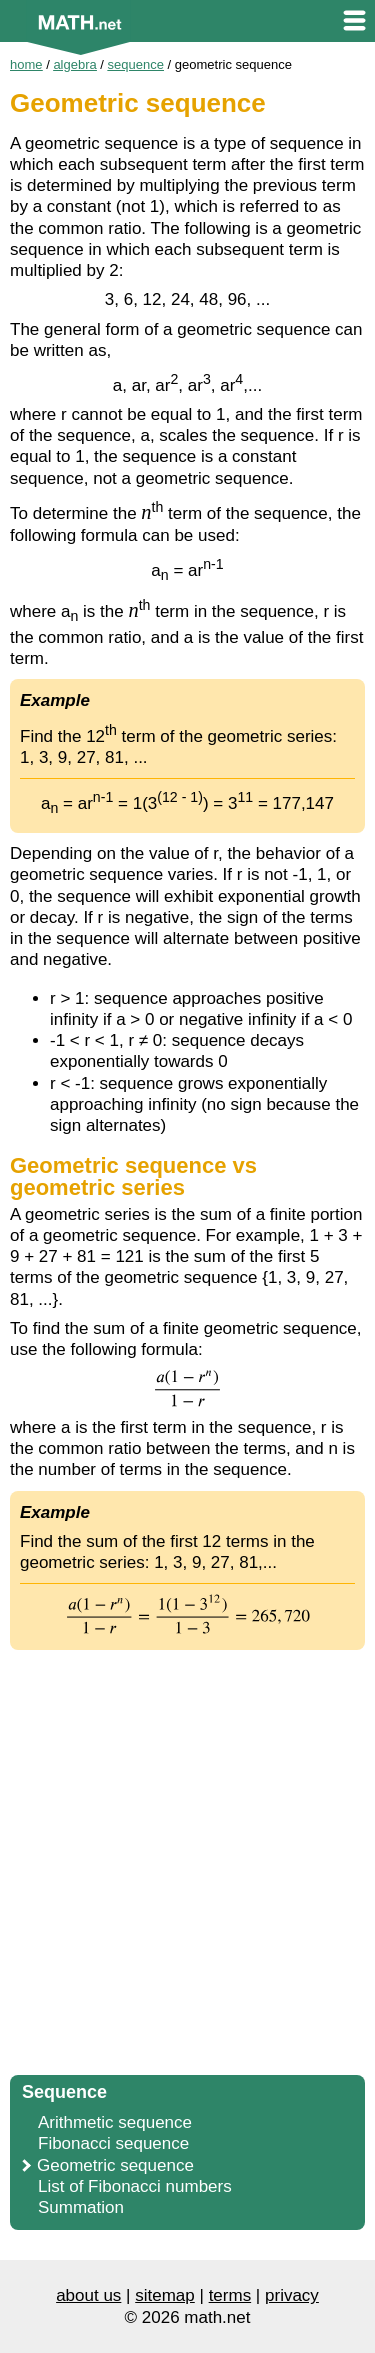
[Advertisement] (187, 1869)
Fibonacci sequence (113, 2143)
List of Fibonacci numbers (135, 2186)
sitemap (165, 2295)
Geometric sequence (115, 2165)
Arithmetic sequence (115, 2122)
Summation (81, 2207)
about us (88, 2295)
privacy (292, 2295)
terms (230, 2295)
